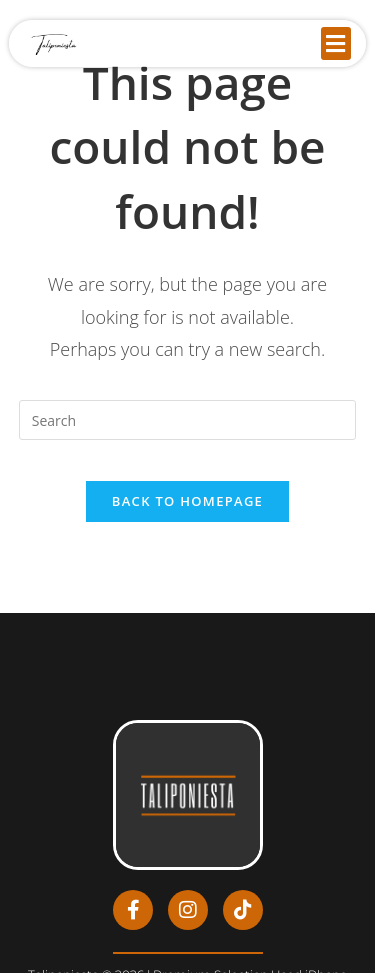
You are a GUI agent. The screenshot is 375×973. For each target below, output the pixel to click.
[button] (336, 43)
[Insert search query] (188, 420)
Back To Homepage (187, 501)
